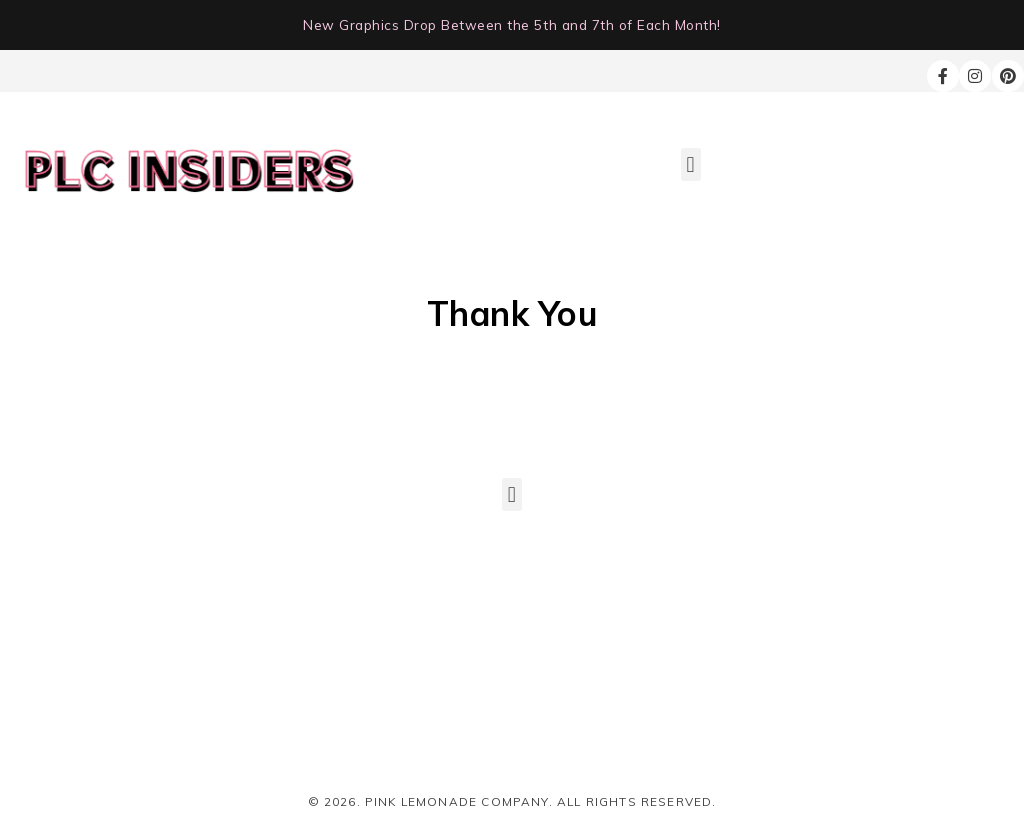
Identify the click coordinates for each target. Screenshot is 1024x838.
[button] (691, 164)
